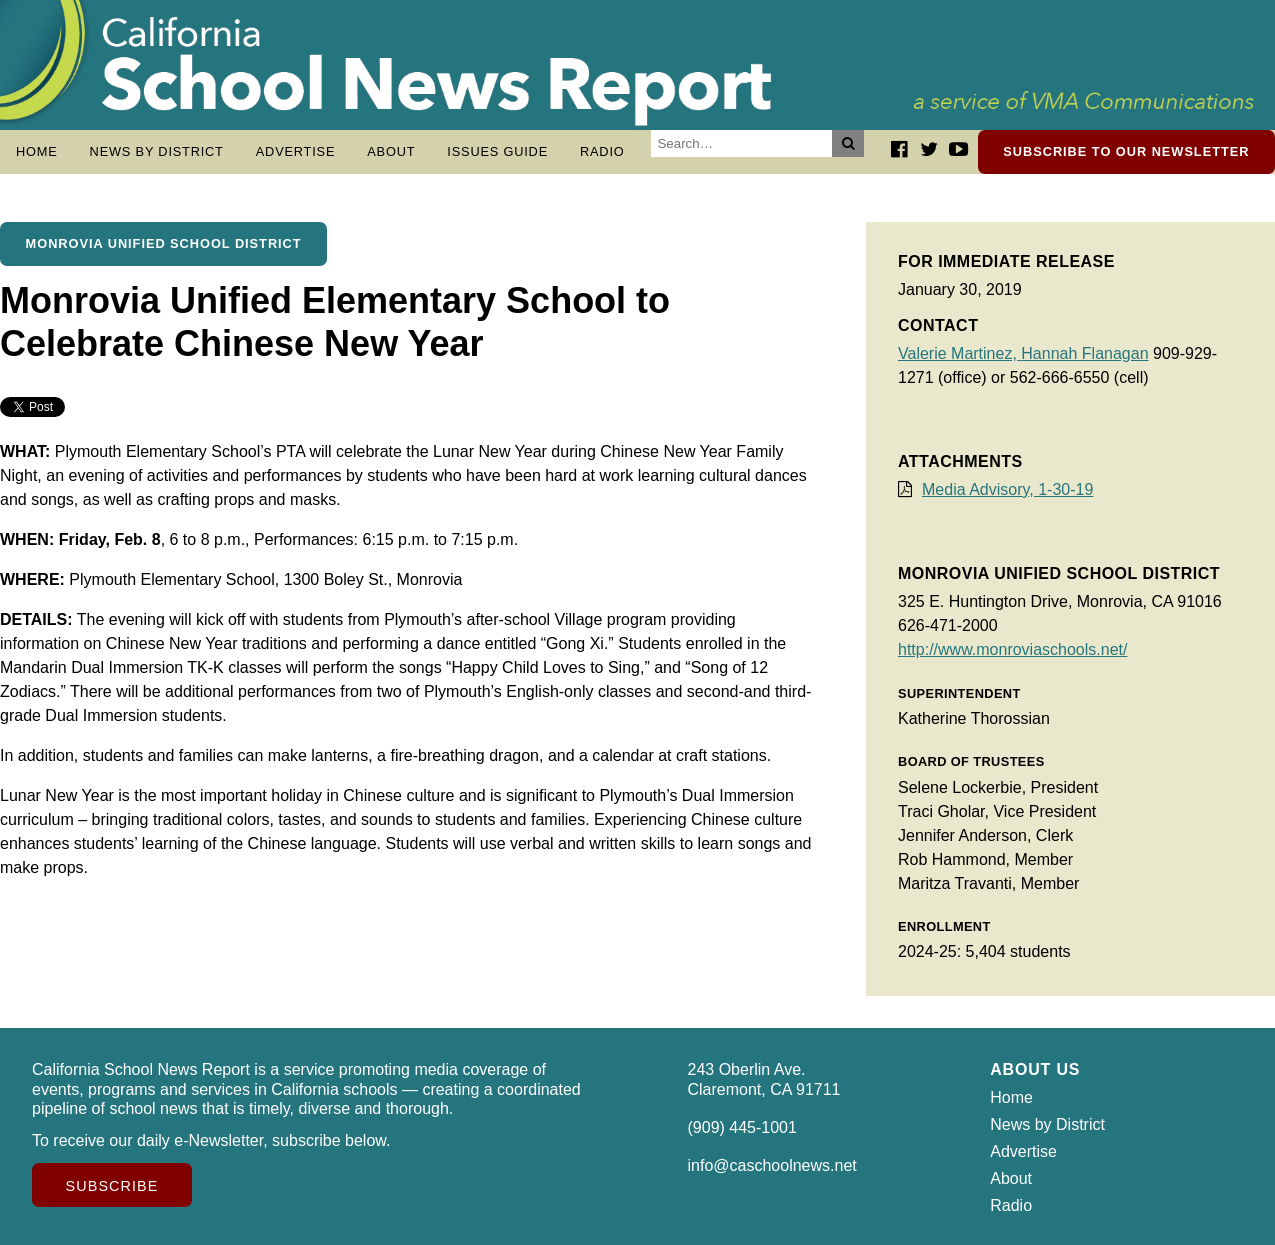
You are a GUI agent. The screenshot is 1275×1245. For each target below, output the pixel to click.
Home (37, 151)
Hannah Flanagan (1084, 353)
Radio (602, 151)
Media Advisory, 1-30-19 (1007, 489)
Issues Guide (497, 151)
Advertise (296, 151)
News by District (157, 151)
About (391, 151)
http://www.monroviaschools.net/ (1012, 649)
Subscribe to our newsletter (1126, 151)
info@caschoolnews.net (772, 1165)
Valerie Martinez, (959, 353)
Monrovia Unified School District (164, 243)
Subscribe (112, 1186)
